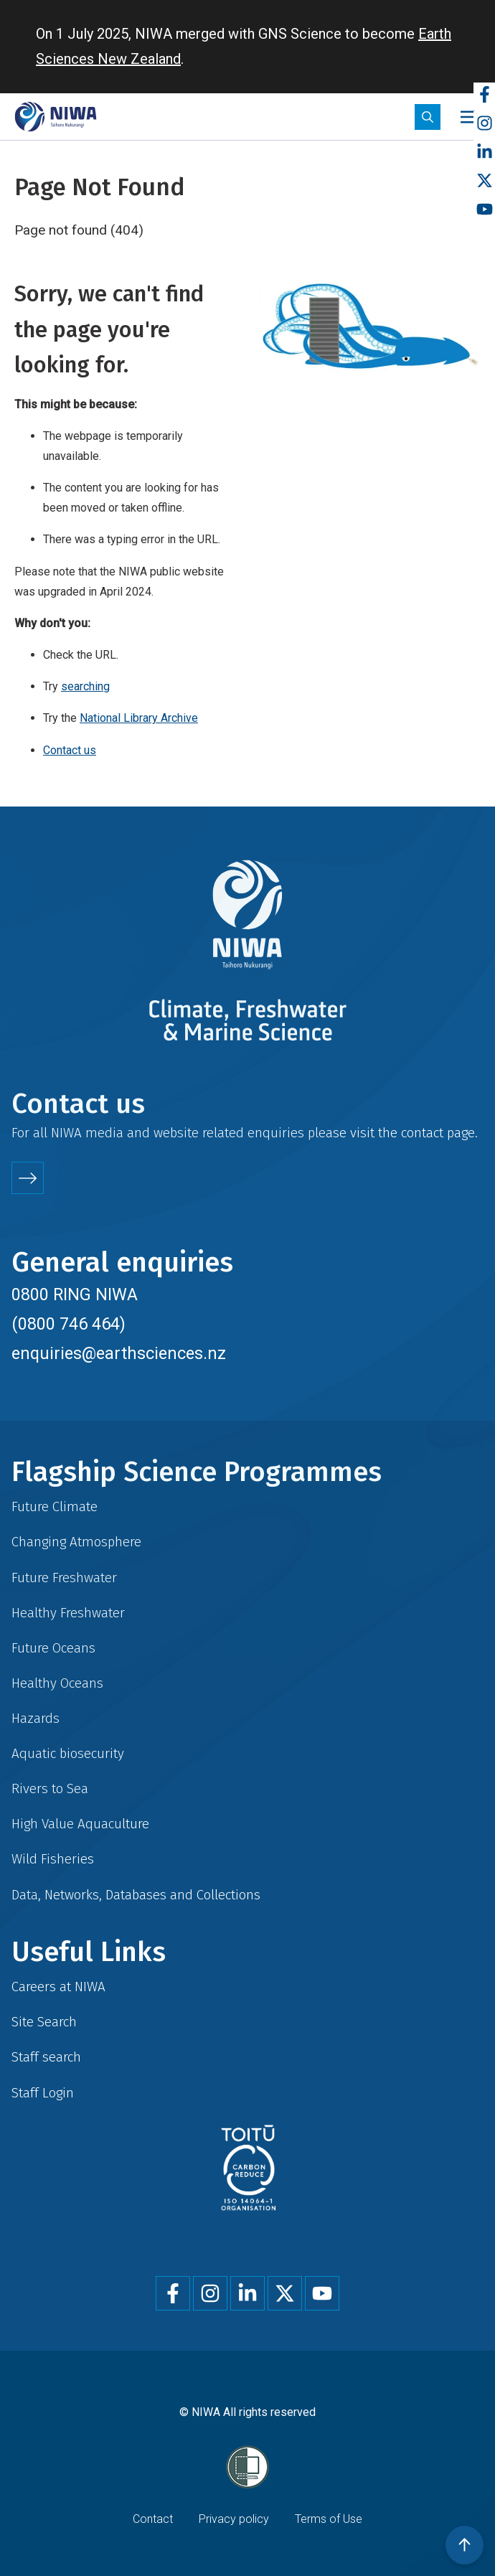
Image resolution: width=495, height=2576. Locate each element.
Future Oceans (53, 1648)
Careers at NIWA (58, 1986)
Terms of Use (328, 2519)
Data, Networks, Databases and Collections (135, 1894)
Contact (153, 2519)
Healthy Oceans (57, 1683)
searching (85, 686)
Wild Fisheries (52, 1859)
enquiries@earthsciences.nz (118, 1353)
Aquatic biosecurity (67, 1753)
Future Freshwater (64, 1577)
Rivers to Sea (49, 1788)
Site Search (44, 2021)
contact (422, 1132)
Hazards (35, 1718)
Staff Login (42, 2092)
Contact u (66, 750)
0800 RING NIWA (74, 1294)
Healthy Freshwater (68, 1612)
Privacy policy (234, 2519)
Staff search (46, 2057)
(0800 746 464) (68, 1324)
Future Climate (54, 1506)
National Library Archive (139, 718)
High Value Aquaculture (80, 1823)
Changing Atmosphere (76, 1541)
